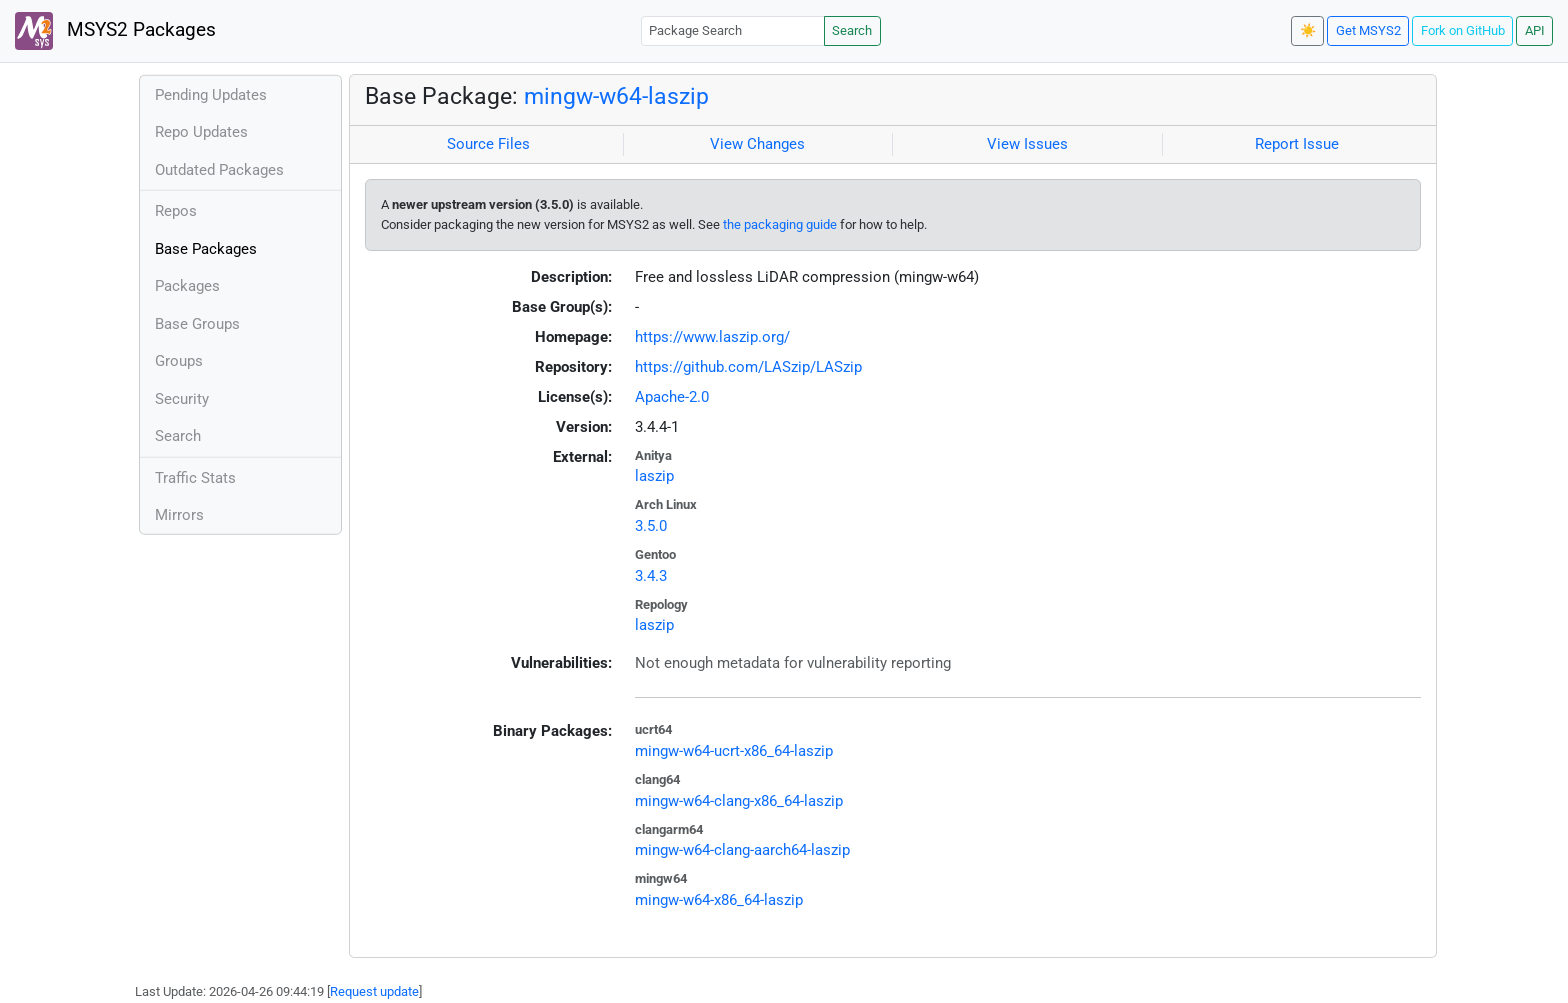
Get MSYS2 (1368, 30)
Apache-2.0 (672, 397)
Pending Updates (211, 95)
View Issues (1027, 144)
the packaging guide (780, 224)
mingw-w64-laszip (616, 96)
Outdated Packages (219, 170)
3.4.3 (651, 576)
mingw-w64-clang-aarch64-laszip (742, 850)
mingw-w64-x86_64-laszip (719, 900)
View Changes (757, 144)
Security (182, 399)
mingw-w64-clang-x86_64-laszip (739, 801)
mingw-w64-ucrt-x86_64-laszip (734, 751)
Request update (374, 991)
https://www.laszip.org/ (712, 337)
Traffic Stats (195, 478)
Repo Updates (201, 132)
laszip (654, 476)
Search (852, 30)
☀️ (1308, 30)
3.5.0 (651, 526)
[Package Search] (733, 30)
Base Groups (197, 324)
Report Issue (1297, 144)
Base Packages (206, 249)
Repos (176, 211)
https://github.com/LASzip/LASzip (748, 367)
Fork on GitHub (1463, 30)
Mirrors (179, 515)
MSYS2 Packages (115, 31)
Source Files (488, 144)
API (1535, 30)
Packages (187, 286)
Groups (179, 361)
